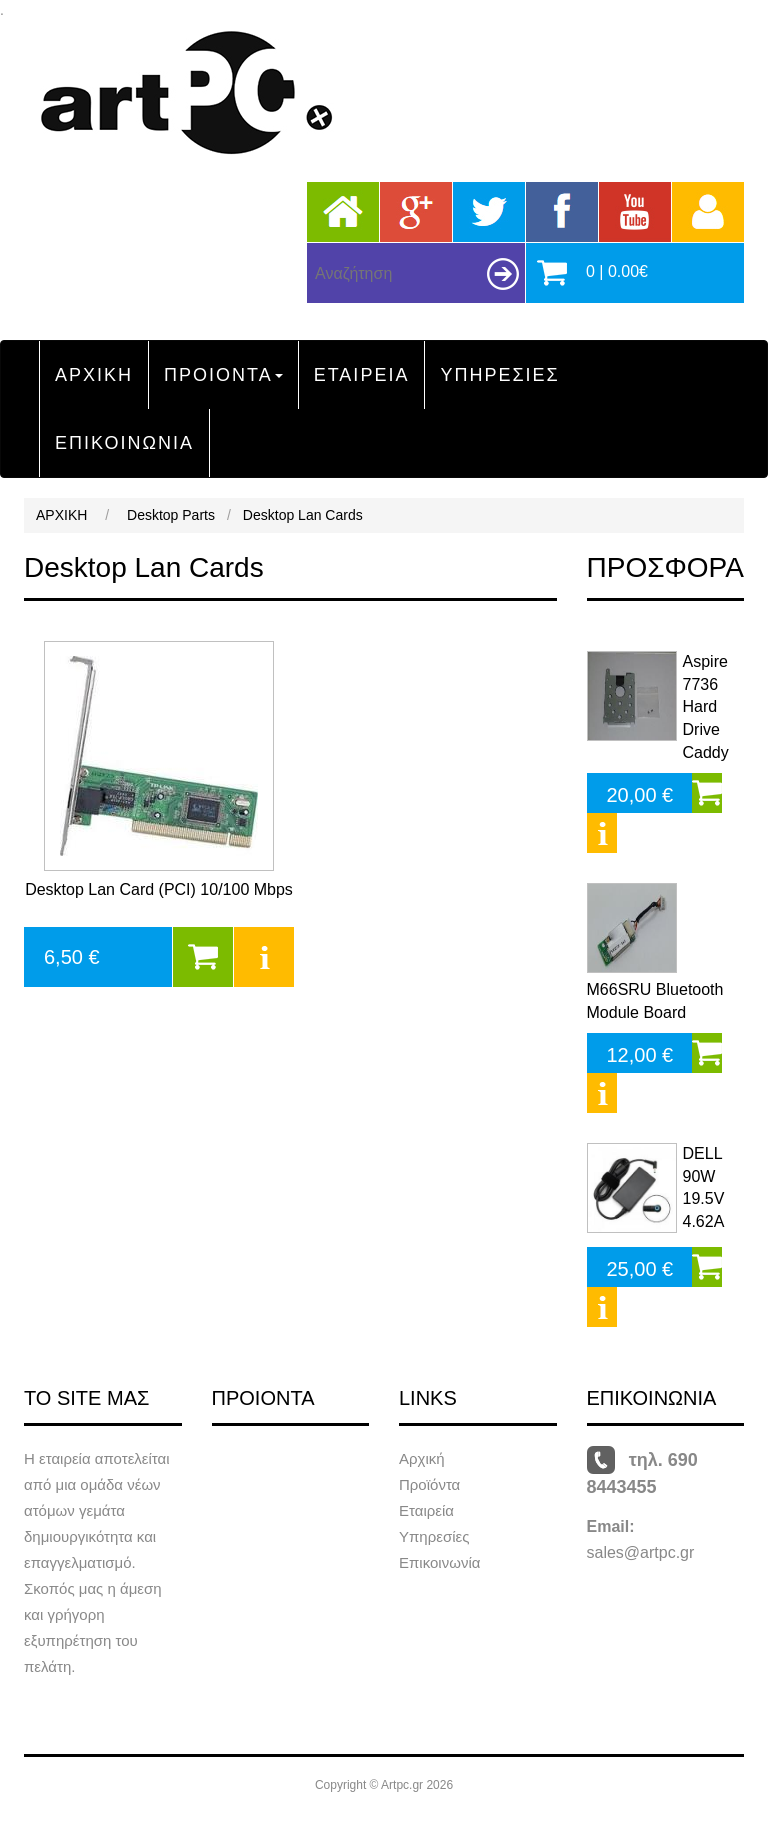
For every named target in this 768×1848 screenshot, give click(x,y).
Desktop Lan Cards (303, 515)
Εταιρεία (426, 1510)
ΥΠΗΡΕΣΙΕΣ (499, 375)
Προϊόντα (429, 1484)
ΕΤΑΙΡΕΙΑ (362, 375)
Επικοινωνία (439, 1562)
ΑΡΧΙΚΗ (94, 375)
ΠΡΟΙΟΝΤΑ (223, 375)
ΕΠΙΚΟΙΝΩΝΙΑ (124, 443)
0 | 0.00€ (617, 271)
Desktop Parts (171, 515)
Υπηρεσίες (434, 1536)
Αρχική (422, 1458)
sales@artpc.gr (641, 1552)
